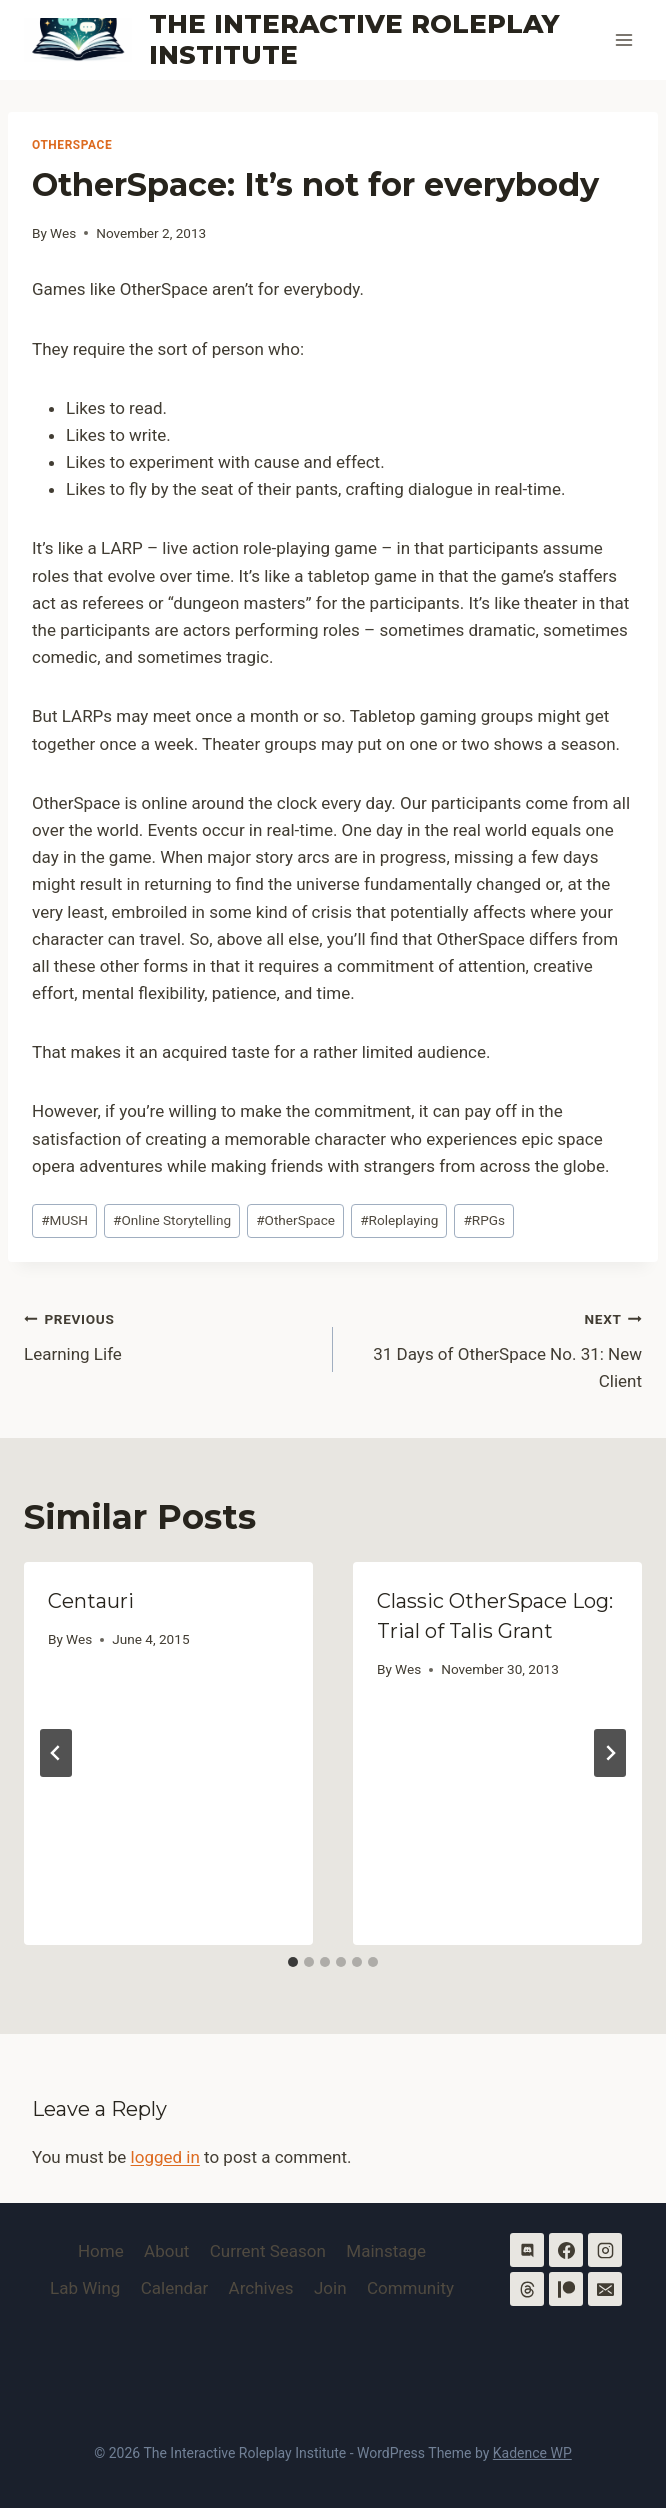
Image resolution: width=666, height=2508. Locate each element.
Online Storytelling (172, 1220)
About (166, 2251)
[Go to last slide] (56, 1753)
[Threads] (527, 2289)
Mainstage (386, 2251)
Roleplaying (399, 1220)
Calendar (174, 2288)
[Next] (610, 1753)
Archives (261, 2288)
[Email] (605, 2289)
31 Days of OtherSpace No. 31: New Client (496, 1348)
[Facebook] (566, 2250)
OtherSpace (72, 145)
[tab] (293, 1962)
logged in (165, 2157)
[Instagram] (605, 2250)
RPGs (484, 1220)
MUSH (64, 1220)
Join (330, 2288)
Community (410, 2288)
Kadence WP (532, 2453)
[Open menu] (623, 39)
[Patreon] (566, 2289)
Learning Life (170, 1334)
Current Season (268, 2251)
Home (101, 2251)
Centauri (91, 1601)
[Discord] (527, 2250)
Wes (63, 233)
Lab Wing (85, 2288)
